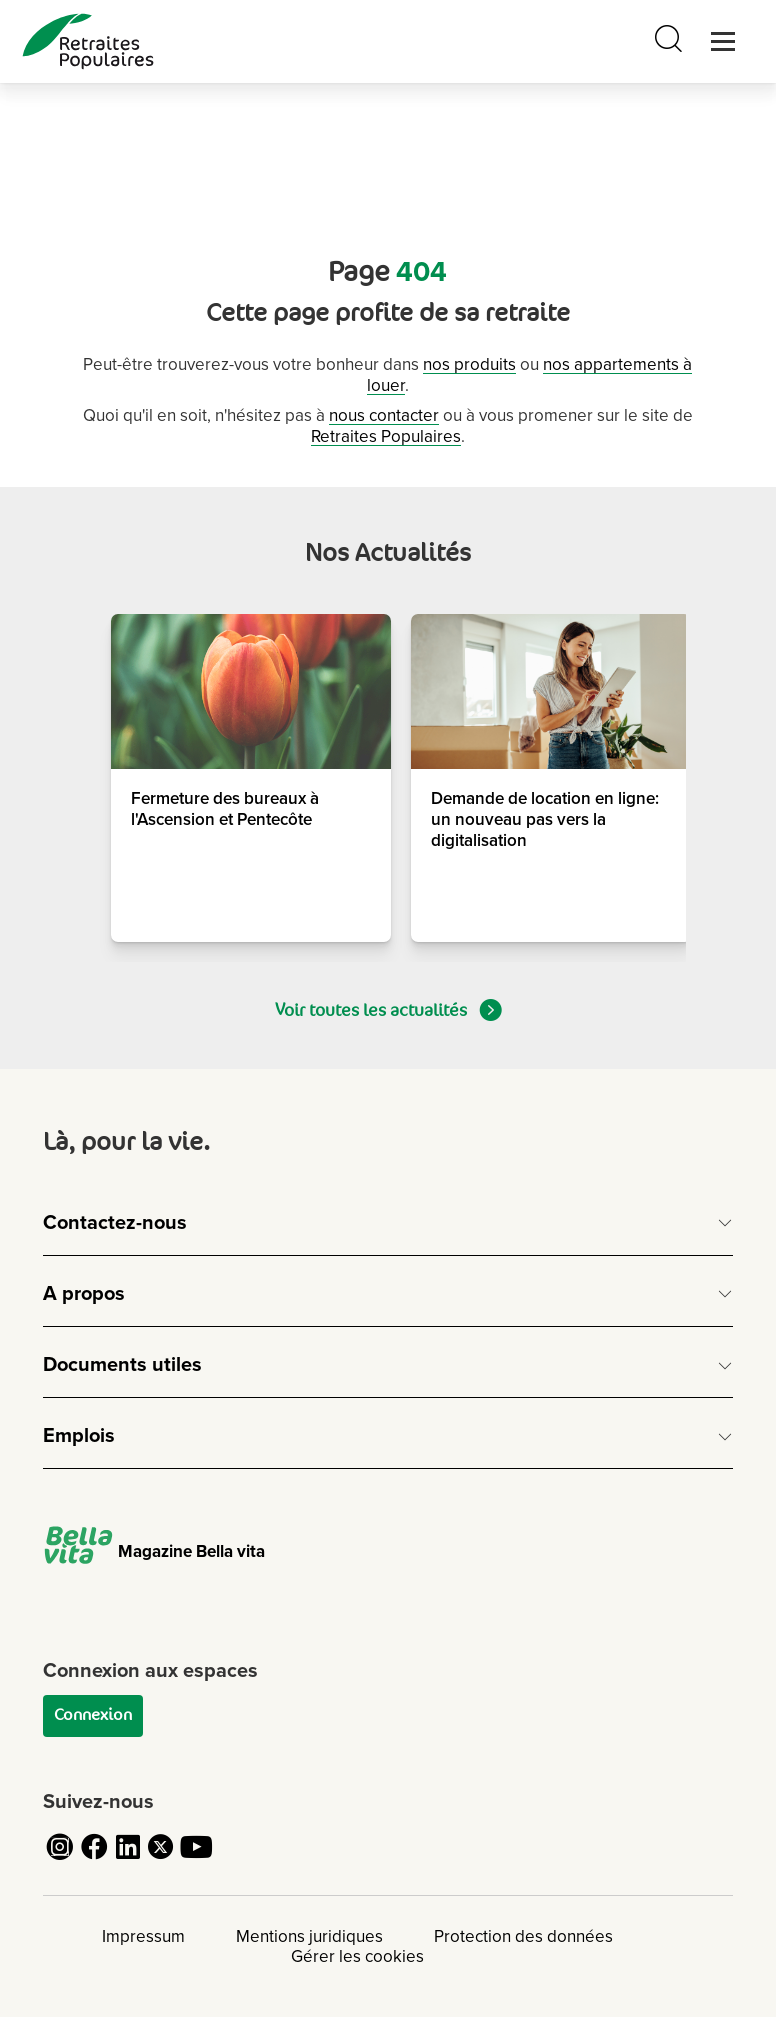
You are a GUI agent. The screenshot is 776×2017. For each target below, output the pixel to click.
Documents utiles (122, 1365)
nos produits (469, 364)
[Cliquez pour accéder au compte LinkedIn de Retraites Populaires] (128, 1858)
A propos (84, 1294)
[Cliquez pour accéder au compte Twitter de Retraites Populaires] (162, 1858)
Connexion (93, 1715)
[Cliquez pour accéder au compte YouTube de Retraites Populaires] (196, 1858)
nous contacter (384, 415)
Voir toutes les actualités (388, 1010)
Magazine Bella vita (154, 1551)
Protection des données (523, 1936)
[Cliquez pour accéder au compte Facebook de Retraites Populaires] (94, 1858)
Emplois (79, 1436)
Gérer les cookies (357, 1956)
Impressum (143, 1936)
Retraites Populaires (386, 436)
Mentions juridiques (309, 1936)
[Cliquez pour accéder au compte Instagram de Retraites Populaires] (60, 1858)
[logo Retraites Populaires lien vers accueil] (88, 41)
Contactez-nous (115, 1223)
